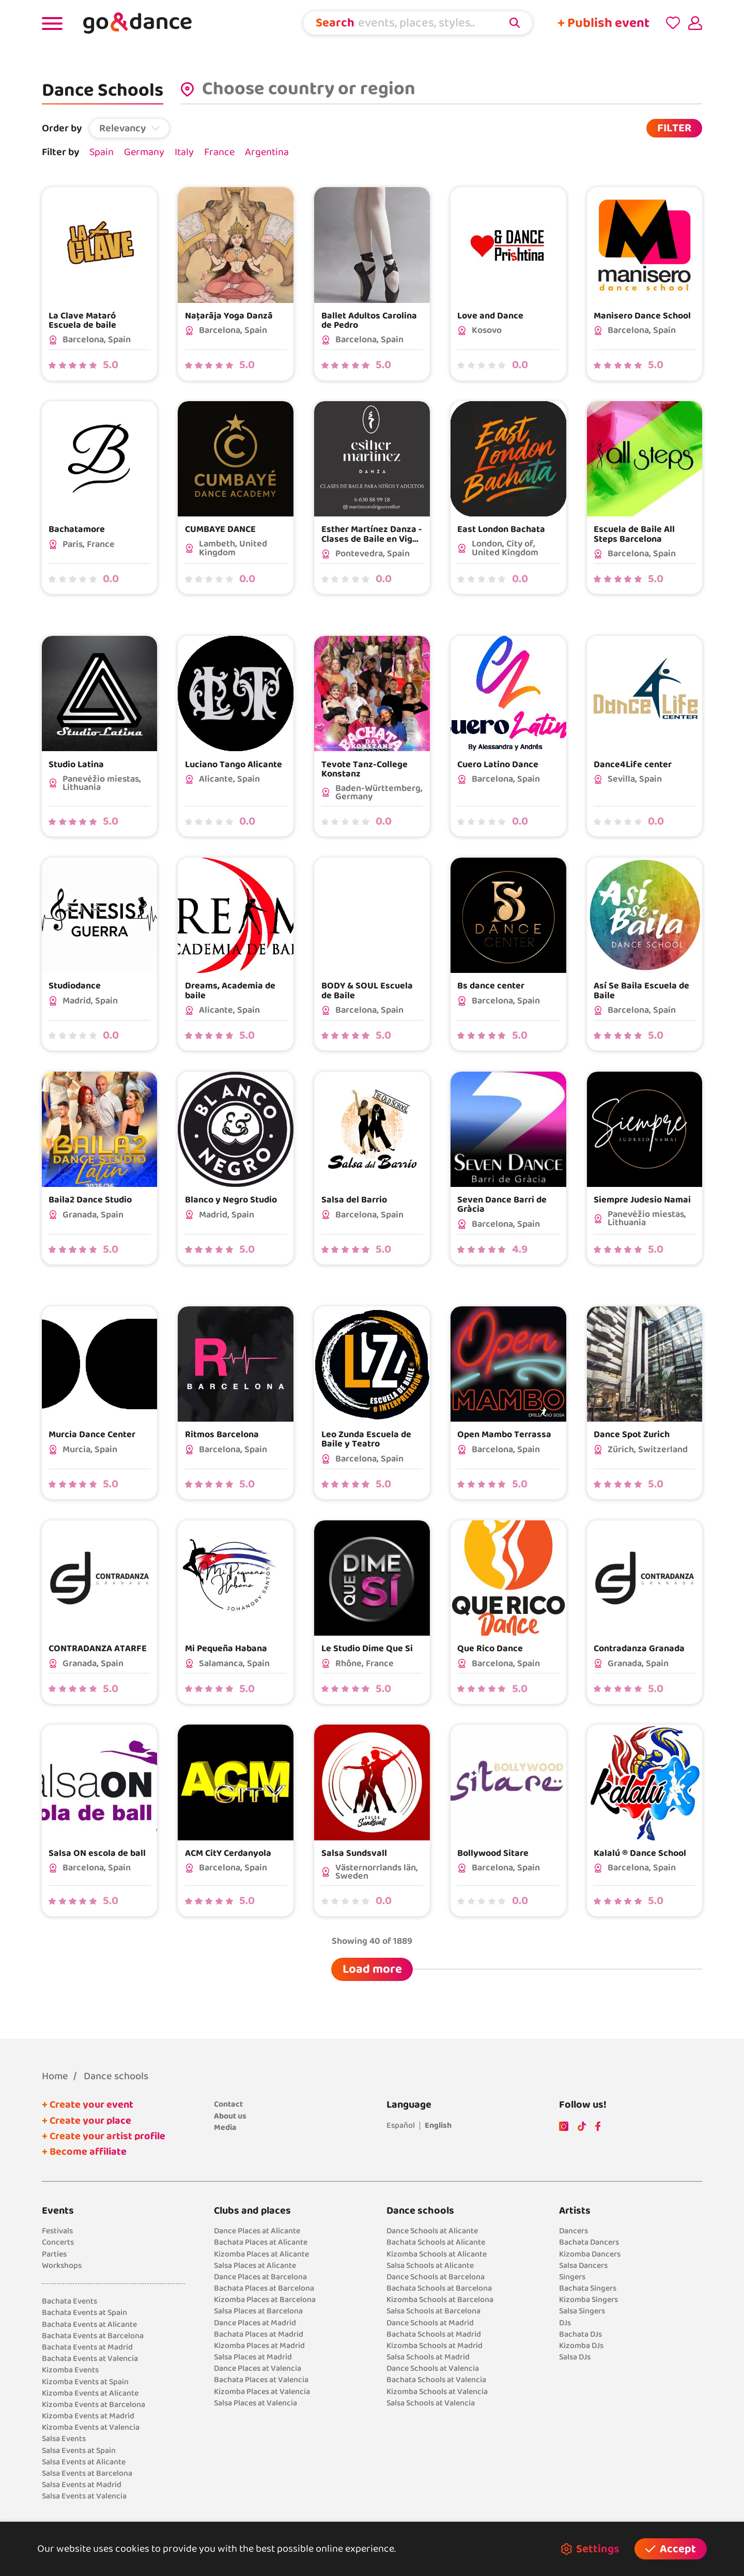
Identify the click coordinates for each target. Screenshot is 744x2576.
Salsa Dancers (583, 2265)
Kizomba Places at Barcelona (265, 2299)
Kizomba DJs (581, 2345)
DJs (565, 2322)
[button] (129, 128)
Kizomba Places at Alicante (261, 2254)
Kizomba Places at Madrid (259, 2345)
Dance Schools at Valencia (432, 2368)
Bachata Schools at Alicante (435, 2242)
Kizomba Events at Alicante (90, 2393)
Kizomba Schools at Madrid (434, 2345)
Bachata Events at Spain (84, 2312)
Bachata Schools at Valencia (436, 2379)
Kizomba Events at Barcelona (93, 2404)
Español (400, 2125)
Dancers (573, 2230)
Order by (62, 128)
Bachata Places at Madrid (258, 2334)
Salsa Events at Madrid (81, 2484)
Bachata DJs (580, 2334)
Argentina (267, 152)
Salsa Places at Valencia (255, 2403)
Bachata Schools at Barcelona (439, 2288)
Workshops (62, 2265)
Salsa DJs (575, 2357)
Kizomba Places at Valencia (262, 2391)
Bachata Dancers (589, 2242)
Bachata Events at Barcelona (93, 2335)
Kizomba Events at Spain (85, 2381)
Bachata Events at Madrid (87, 2347)
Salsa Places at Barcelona (258, 2311)
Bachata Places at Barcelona (264, 2288)
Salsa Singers (582, 2311)
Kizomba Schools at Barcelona (439, 2299)
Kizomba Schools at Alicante (436, 2254)
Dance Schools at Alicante (432, 2230)
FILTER (674, 128)
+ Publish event (603, 23)
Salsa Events (64, 2438)
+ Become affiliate (84, 2151)
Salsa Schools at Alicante (430, 2265)
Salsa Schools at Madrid (428, 2357)
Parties (54, 2254)
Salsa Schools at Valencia (430, 2403)
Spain (101, 152)
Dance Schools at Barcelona (435, 2276)
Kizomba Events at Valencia (91, 2427)
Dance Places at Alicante (257, 2230)
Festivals (57, 2230)
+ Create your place (86, 2120)
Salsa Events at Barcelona (87, 2473)
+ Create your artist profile (103, 2136)
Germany (144, 152)
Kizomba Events (70, 2370)
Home (55, 2076)
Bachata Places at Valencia (261, 2379)
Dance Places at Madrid (255, 2322)
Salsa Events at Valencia (84, 2496)
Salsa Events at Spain (79, 2450)
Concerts (58, 2242)
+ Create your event (87, 2104)
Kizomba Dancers (590, 2254)
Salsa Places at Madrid (253, 2357)
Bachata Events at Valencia (90, 2358)
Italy (184, 152)
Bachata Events (69, 2301)
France (219, 152)
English (438, 2125)
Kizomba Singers (588, 2299)
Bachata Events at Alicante (89, 2324)
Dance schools (116, 2076)
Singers (572, 2276)
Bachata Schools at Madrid (433, 2334)
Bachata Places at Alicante (260, 2242)
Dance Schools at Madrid (430, 2322)
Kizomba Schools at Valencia (437, 2391)
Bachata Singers (587, 2288)
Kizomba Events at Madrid (88, 2416)
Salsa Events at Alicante (84, 2462)
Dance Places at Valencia (257, 2368)
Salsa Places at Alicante (255, 2265)
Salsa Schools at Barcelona (433, 2311)
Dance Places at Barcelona (260, 2276)
